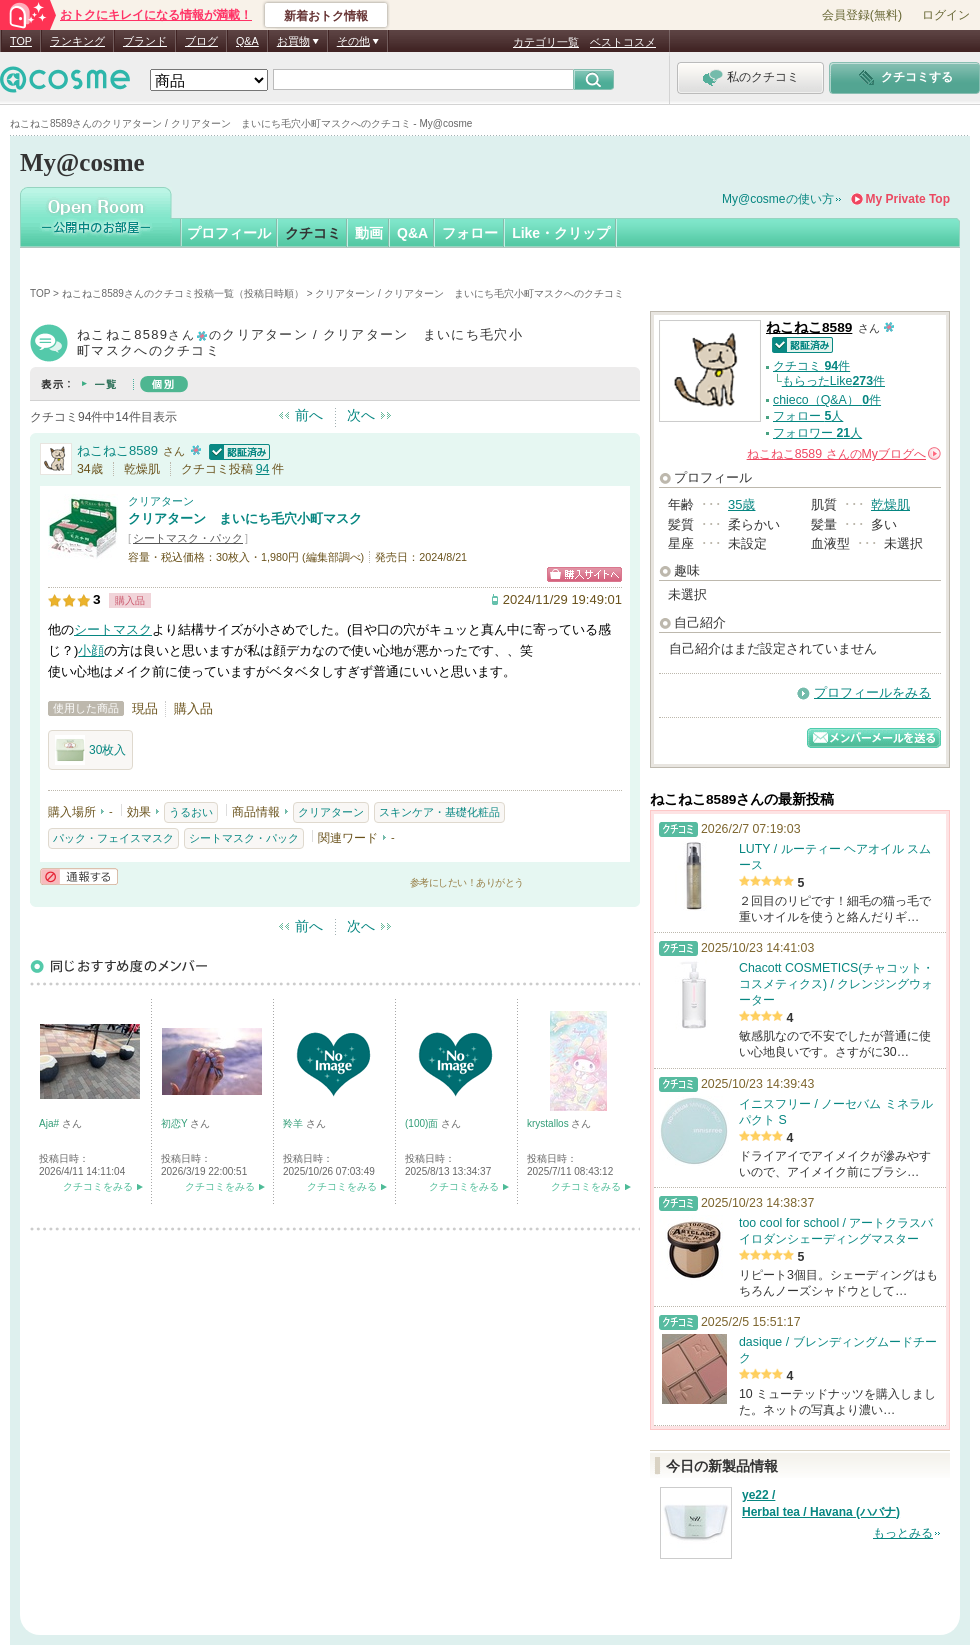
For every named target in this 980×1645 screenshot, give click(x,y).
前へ (309, 415)
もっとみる (903, 1533)
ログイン (946, 15)
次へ (361, 415)
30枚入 (90, 750)
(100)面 (423, 1123)
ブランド (145, 41)
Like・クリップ (561, 233)
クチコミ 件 (811, 366)
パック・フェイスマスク (113, 838)
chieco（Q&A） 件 (827, 400)
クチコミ (313, 233)
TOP (21, 41)
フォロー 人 (808, 416)
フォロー (470, 233)
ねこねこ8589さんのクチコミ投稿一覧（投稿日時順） (183, 293)
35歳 (741, 504)
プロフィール (229, 233)
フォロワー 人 (817, 433)
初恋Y (175, 1123)
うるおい (191, 812)
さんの (844, 454)
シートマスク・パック (188, 538)
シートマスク (113, 629)
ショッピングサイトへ (584, 574)
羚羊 (294, 1123)
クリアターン (161, 501)
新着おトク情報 (326, 16)
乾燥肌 (890, 504)
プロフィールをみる (872, 692)
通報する (79, 876)
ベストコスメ (623, 42)
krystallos (549, 1123)
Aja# (50, 1123)
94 (263, 469)
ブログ (201, 41)
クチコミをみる (98, 1186)
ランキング (77, 41)
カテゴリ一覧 (546, 42)
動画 (369, 233)
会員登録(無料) (862, 15)
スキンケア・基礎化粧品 (439, 812)
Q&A (247, 41)
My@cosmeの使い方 (778, 199)
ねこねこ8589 (117, 450)
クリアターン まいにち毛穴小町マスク (245, 518)
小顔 (91, 650)
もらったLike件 (833, 381)
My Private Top (908, 199)
